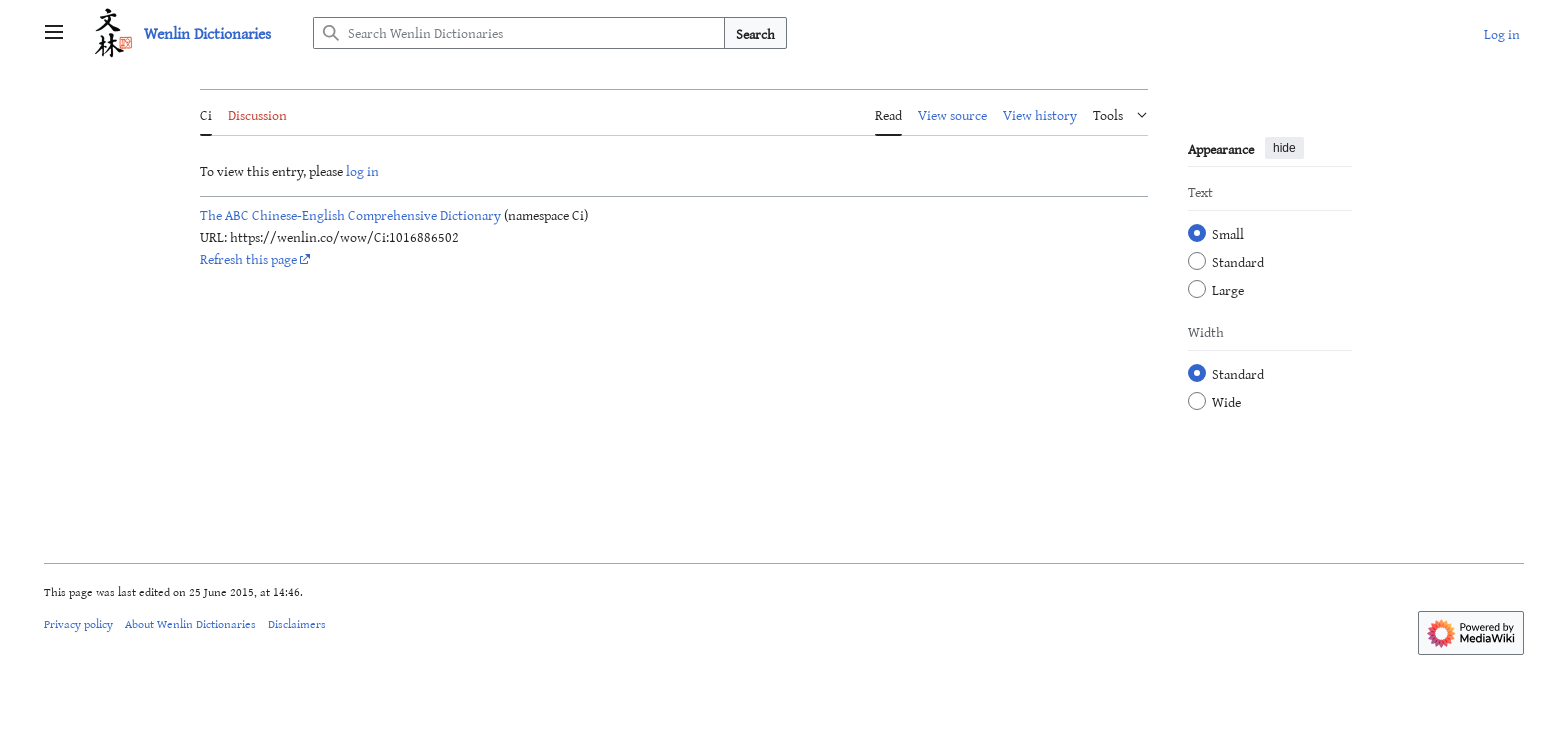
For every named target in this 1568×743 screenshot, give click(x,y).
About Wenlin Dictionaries (190, 623)
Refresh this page (248, 258)
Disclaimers (297, 623)
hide (1284, 148)
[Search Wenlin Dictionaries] (519, 33)
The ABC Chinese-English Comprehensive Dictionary (350, 214)
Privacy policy (78, 623)
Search (755, 33)
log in (362, 170)
